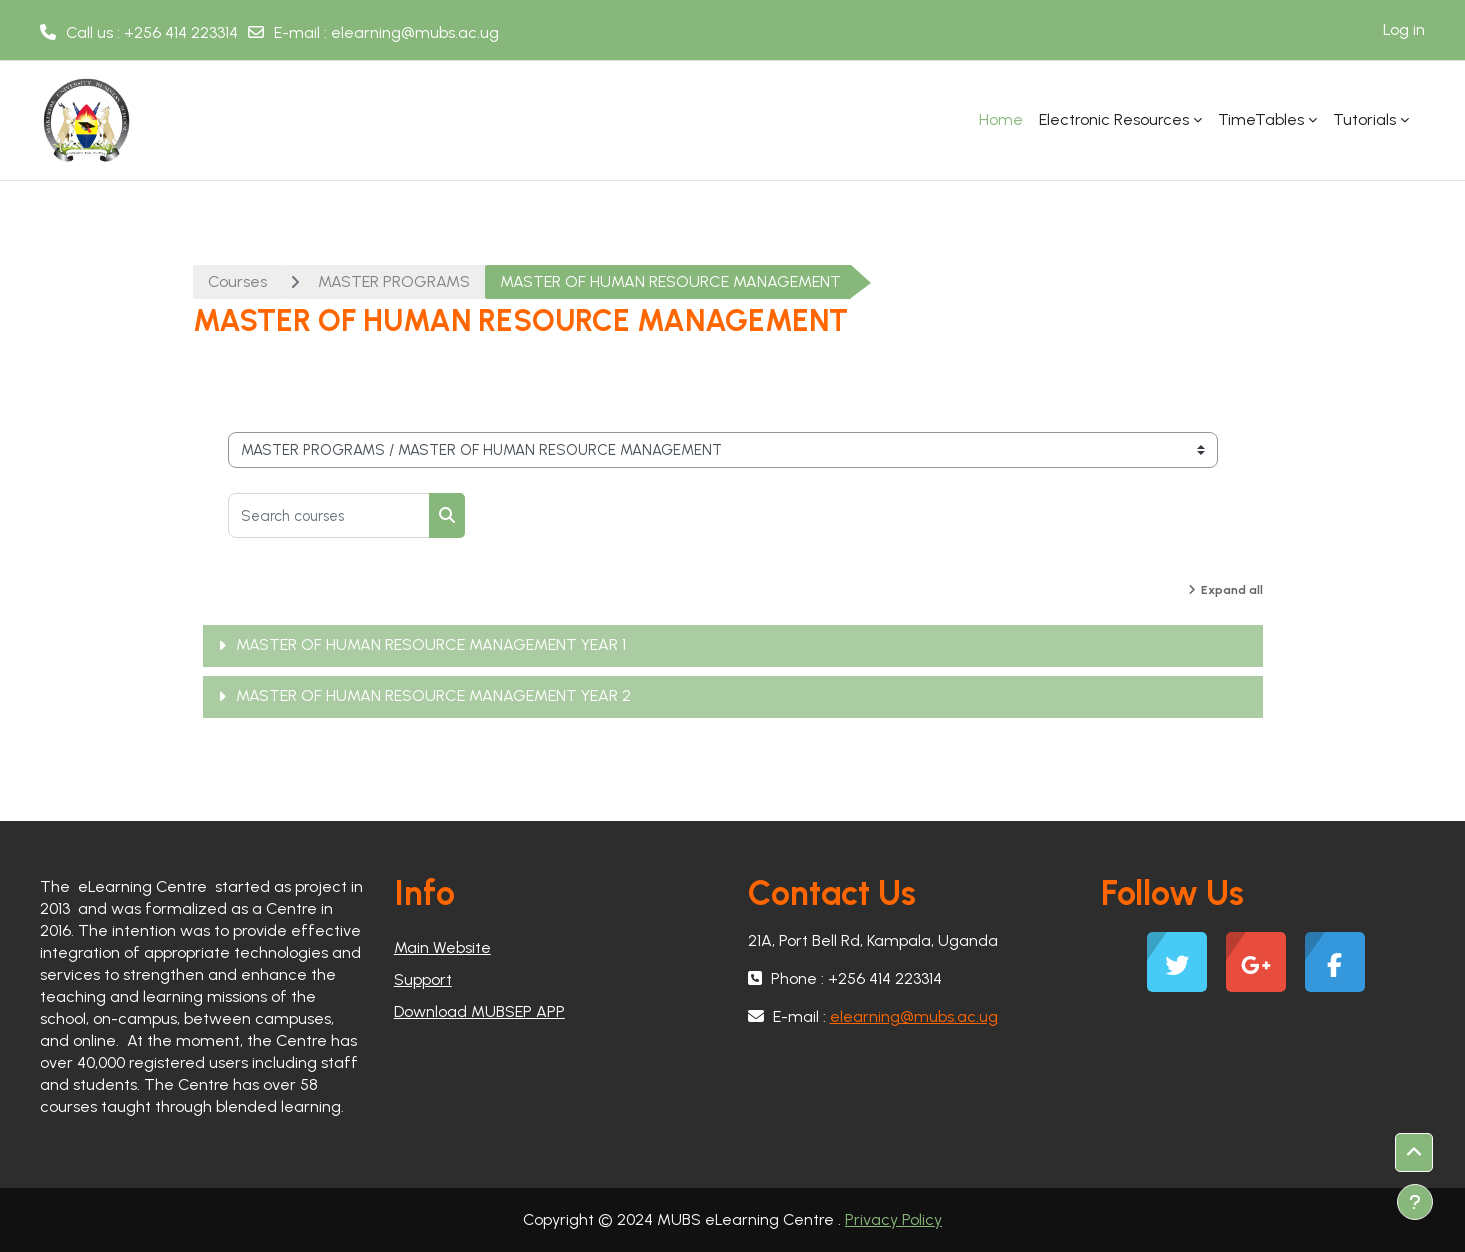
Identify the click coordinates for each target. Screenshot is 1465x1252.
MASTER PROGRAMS (394, 281)
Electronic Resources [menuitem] (1114, 119)
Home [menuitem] (1001, 119)
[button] (1414, 1153)
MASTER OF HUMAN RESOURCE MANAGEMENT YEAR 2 (433, 695)
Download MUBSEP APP (479, 1011)
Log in (1404, 29)
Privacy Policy (893, 1219)
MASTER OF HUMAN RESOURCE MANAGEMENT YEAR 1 (431, 644)
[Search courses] (329, 515)
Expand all (1232, 590)
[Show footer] (1415, 1202)
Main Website (442, 947)
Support (423, 979)
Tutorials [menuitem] (1364, 119)
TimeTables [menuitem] (1261, 119)
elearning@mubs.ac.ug (415, 32)
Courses (237, 281)
